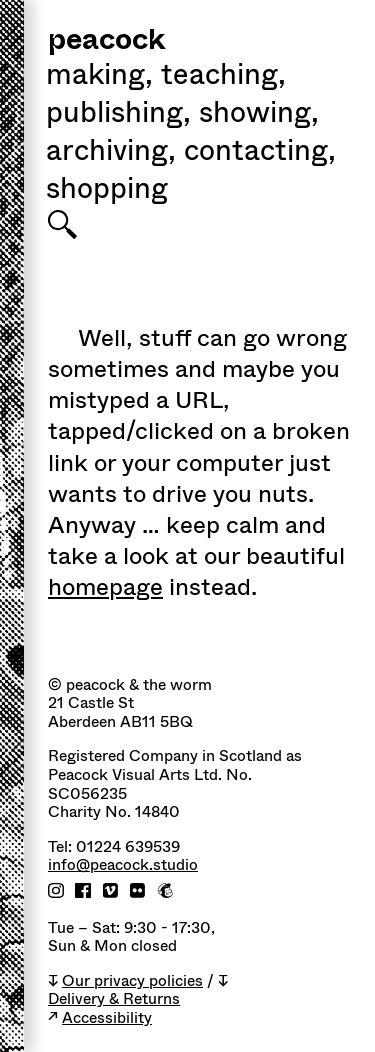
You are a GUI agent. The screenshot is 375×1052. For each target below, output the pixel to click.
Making (99, 77)
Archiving (111, 153)
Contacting (260, 153)
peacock (106, 41)
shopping (107, 191)
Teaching (223, 77)
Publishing (118, 115)
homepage (105, 587)
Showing (259, 115)
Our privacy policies (132, 981)
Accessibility (107, 1018)
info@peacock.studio (123, 865)
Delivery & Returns (114, 999)
